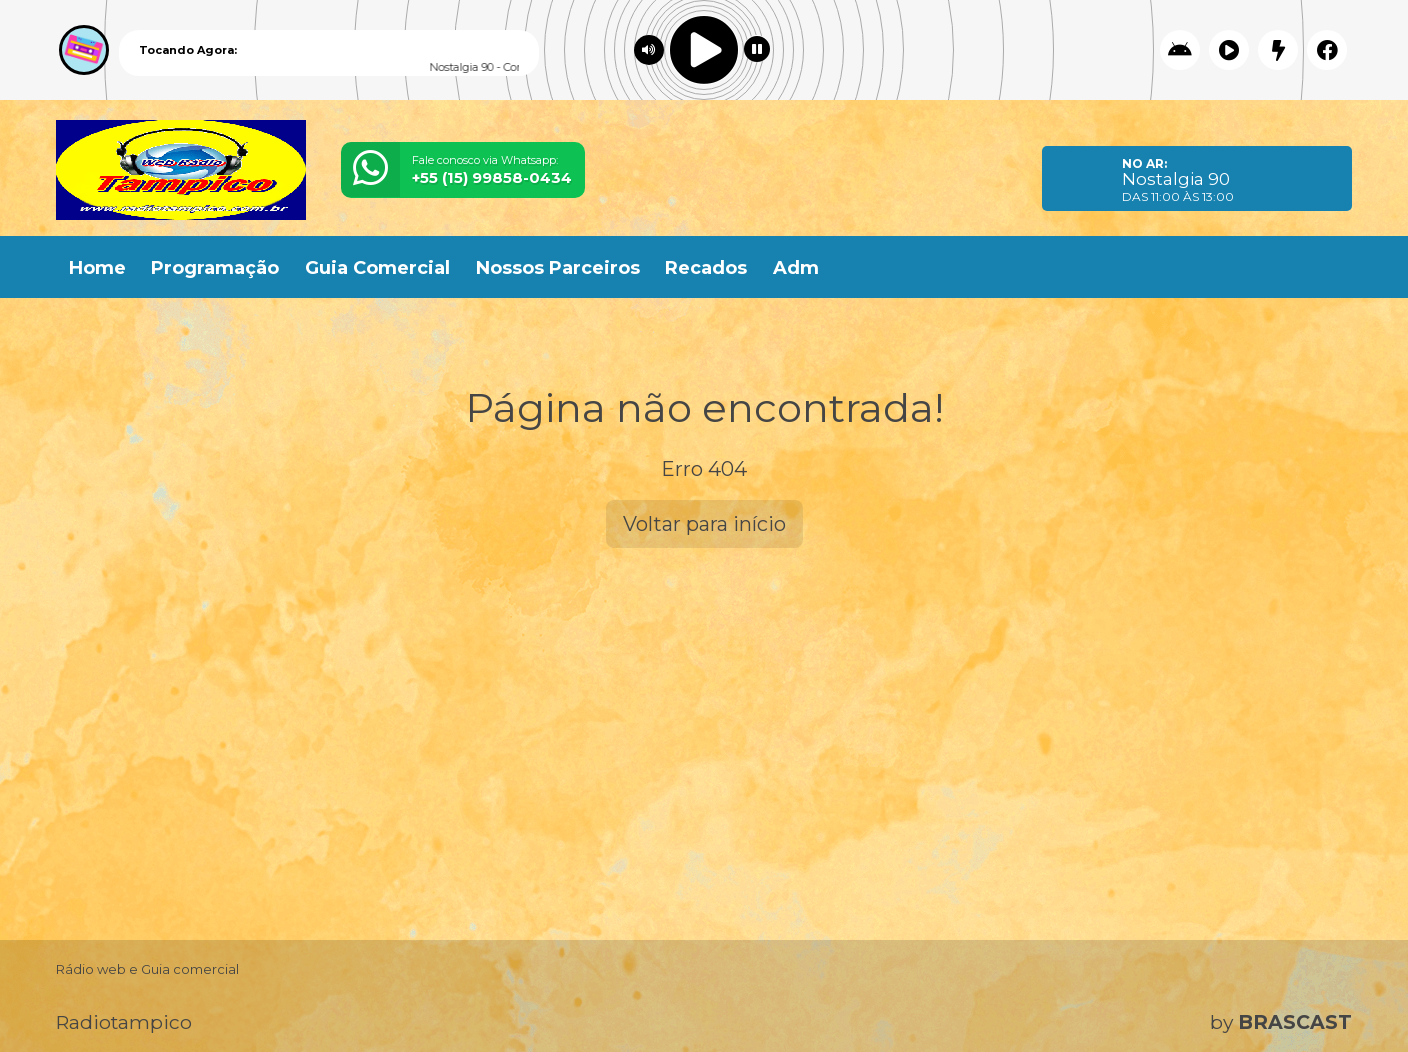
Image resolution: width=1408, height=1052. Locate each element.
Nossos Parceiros (558, 268)
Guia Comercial (377, 268)
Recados (706, 268)
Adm (796, 268)
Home (97, 268)
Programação (215, 268)
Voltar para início (704, 524)
